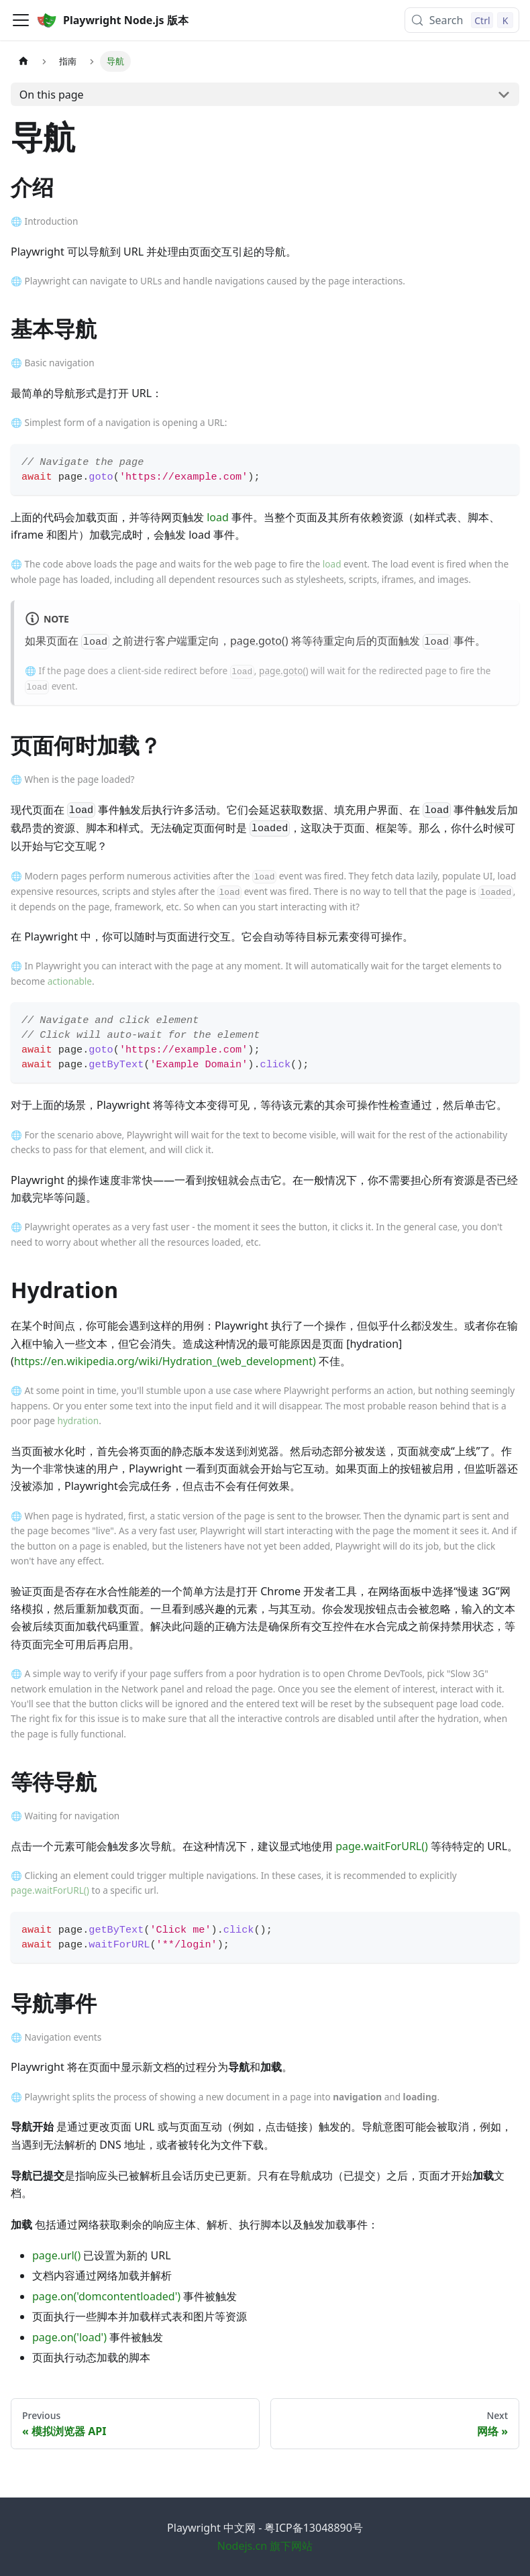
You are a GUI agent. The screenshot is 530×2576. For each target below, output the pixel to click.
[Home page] (23, 61)
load (218, 517)
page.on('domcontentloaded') (106, 2296)
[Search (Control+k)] (462, 20)
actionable (70, 981)
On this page (51, 94)
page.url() (56, 2255)
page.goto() (259, 640)
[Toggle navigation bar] (21, 20)
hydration (78, 1420)
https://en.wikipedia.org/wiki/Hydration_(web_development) (165, 1361)
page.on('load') (69, 2337)
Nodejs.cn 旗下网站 (265, 2545)
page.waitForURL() (381, 1846)
